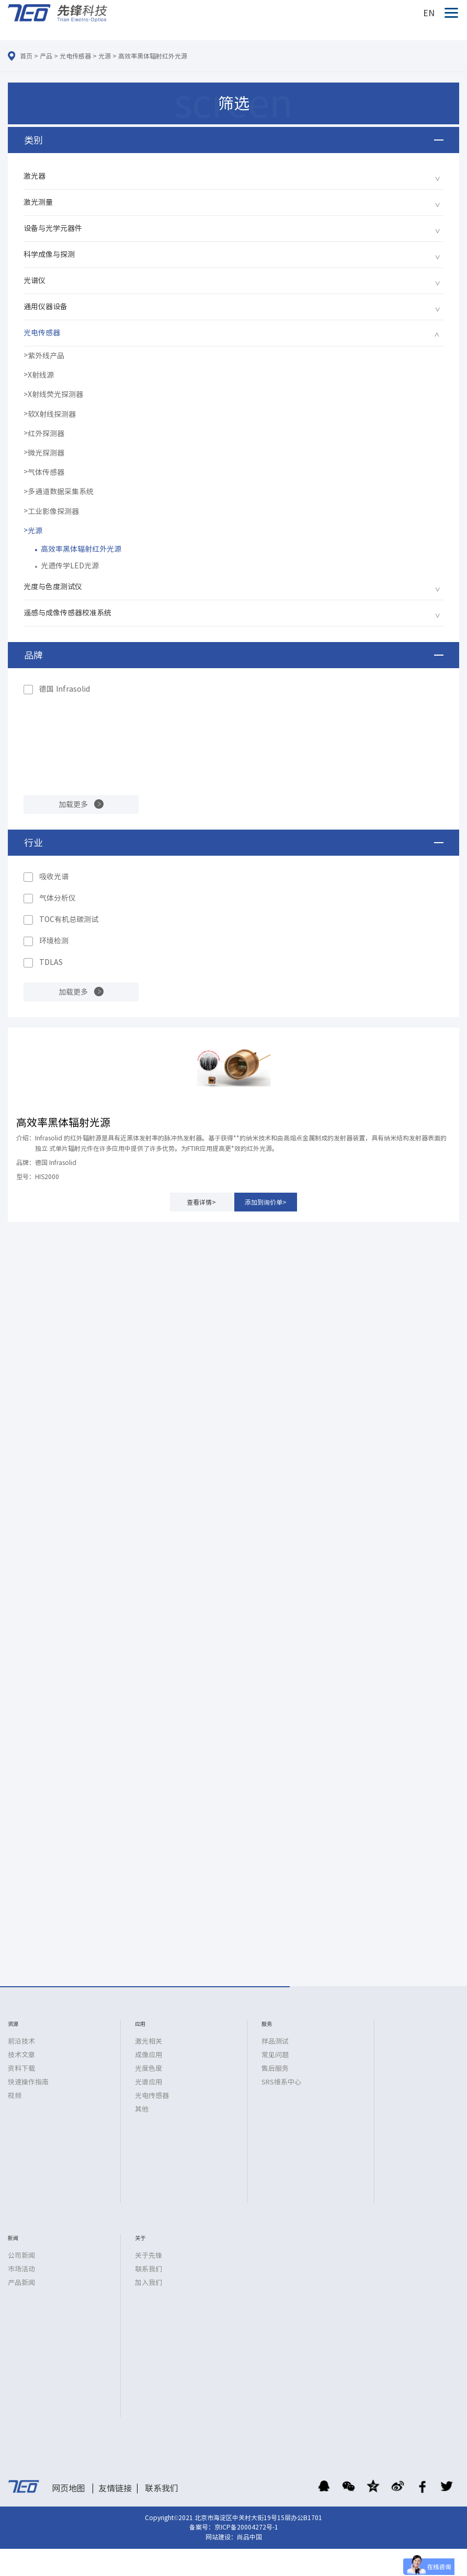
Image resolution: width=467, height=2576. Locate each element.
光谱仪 (34, 280)
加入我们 (148, 2282)
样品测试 (275, 2041)
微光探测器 (46, 453)
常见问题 (275, 2055)
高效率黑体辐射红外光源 (152, 56)
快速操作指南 (28, 2082)
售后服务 (275, 2068)
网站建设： (221, 2537)
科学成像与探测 (49, 254)
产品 (46, 56)
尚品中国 (249, 2537)
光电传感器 (75, 56)
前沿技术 (21, 2041)
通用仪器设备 (45, 306)
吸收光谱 (54, 876)
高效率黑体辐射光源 (63, 1122)
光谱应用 (148, 2082)
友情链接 (115, 2488)
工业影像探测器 (53, 511)
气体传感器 (46, 472)
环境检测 (54, 941)
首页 (26, 56)
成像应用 (148, 2055)
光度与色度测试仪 (53, 586)
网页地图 (68, 2488)
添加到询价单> (266, 1202)
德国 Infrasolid (64, 689)
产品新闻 (21, 2282)
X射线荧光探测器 (55, 394)
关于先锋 (148, 2255)
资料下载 (21, 2068)
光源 (104, 56)
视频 (14, 2095)
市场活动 (21, 2269)
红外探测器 (46, 433)
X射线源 (41, 375)
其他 (142, 2109)
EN (429, 13)
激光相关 (148, 2041)
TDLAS (51, 962)
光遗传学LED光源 (70, 565)
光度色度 (148, 2068)
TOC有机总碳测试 (68, 919)
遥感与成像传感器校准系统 (67, 612)
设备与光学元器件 (53, 228)
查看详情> (201, 1202)
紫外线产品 (46, 355)
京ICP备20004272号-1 (246, 2527)
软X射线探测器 (52, 414)
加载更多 (73, 804)
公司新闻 (21, 2255)
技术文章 (21, 2055)
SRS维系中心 (281, 2082)
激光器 (34, 176)
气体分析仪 (57, 898)
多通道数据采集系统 (61, 491)
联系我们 (148, 2269)
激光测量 (38, 202)
